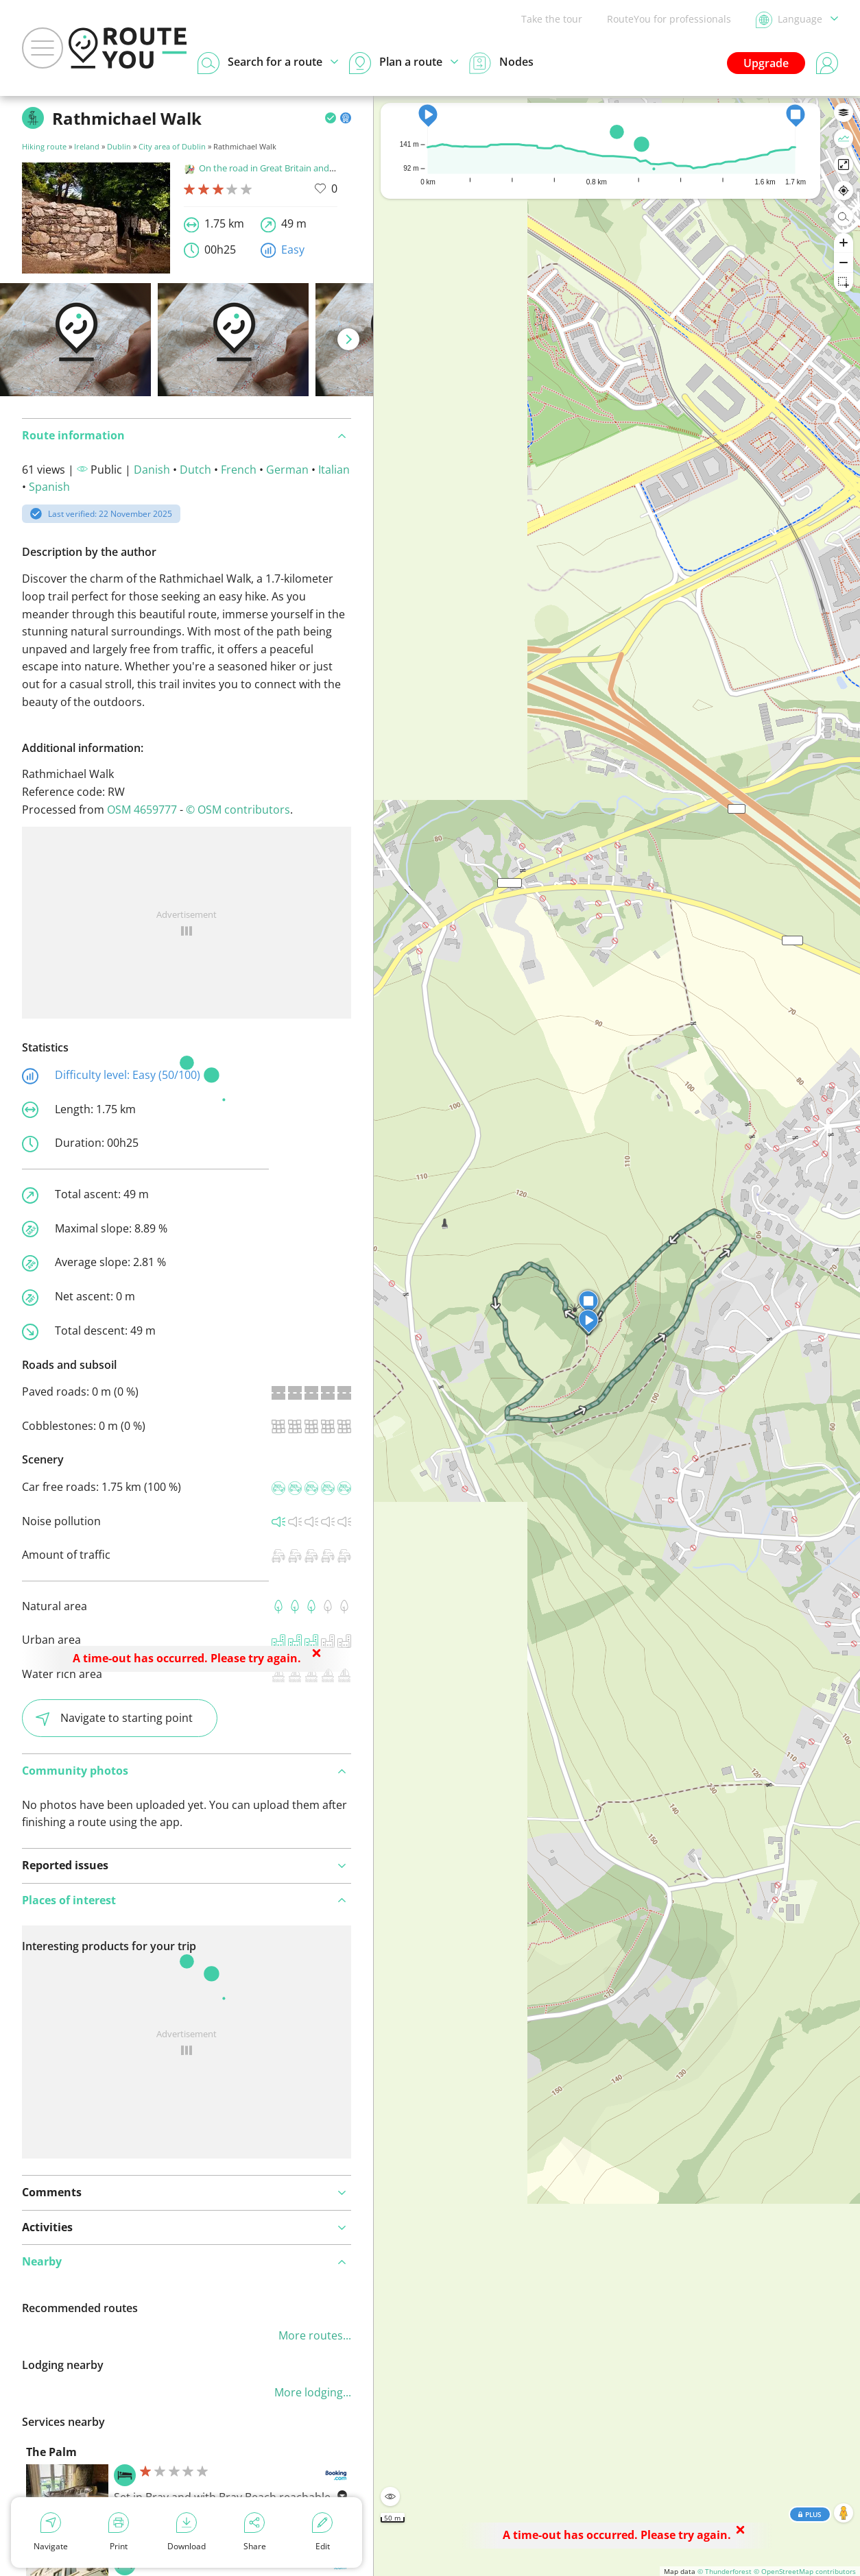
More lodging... (312, 2392)
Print (118, 2532)
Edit (322, 2532)
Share (254, 2532)
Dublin (119, 146)
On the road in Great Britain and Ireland (272, 168)
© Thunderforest (724, 2571)
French (238, 469)
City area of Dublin (172, 146)
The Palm (51, 2451)
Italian (334, 469)
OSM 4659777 (142, 809)
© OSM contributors (238, 809)
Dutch (195, 469)
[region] (617, 1336)
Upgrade (766, 63)
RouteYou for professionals (669, 18)
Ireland (86, 146)
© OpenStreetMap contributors (805, 2571)
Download (186, 2532)
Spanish (49, 486)
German (287, 469)
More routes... (314, 2335)
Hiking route (44, 146)
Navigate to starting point (114, 1718)
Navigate (51, 2532)
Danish (152, 469)
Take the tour (551, 18)
